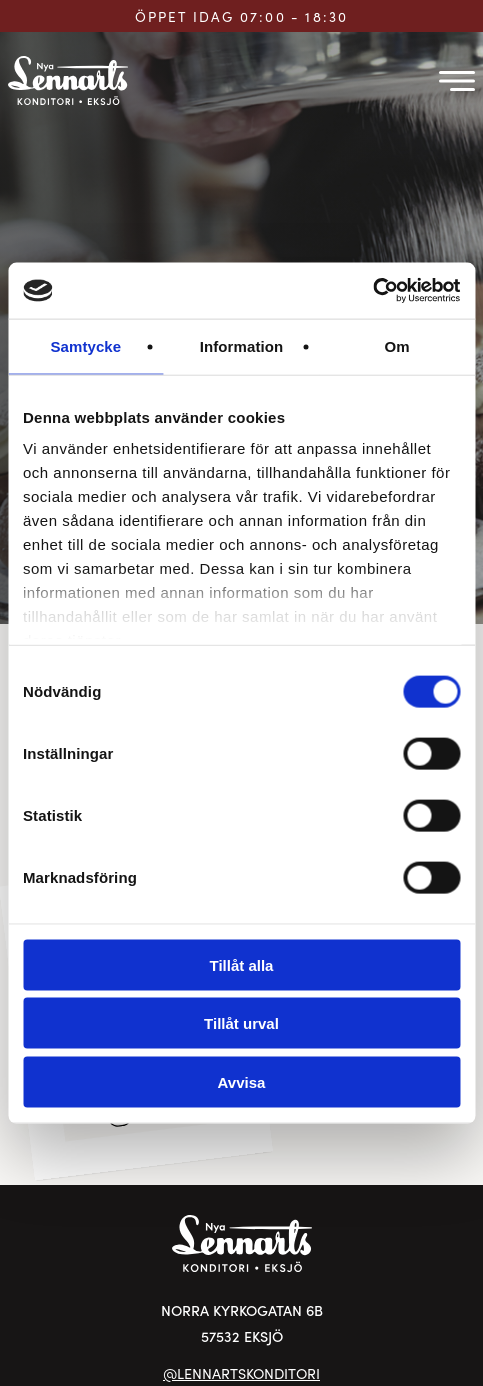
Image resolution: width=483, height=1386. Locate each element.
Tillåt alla (242, 964)
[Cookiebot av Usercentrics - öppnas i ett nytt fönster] (372, 291)
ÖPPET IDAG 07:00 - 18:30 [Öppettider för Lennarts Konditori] (242, 16)
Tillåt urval (241, 1023)
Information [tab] (242, 345)
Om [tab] (397, 345)
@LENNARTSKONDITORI (241, 1373)
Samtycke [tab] (85, 345)
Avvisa (242, 1081)
